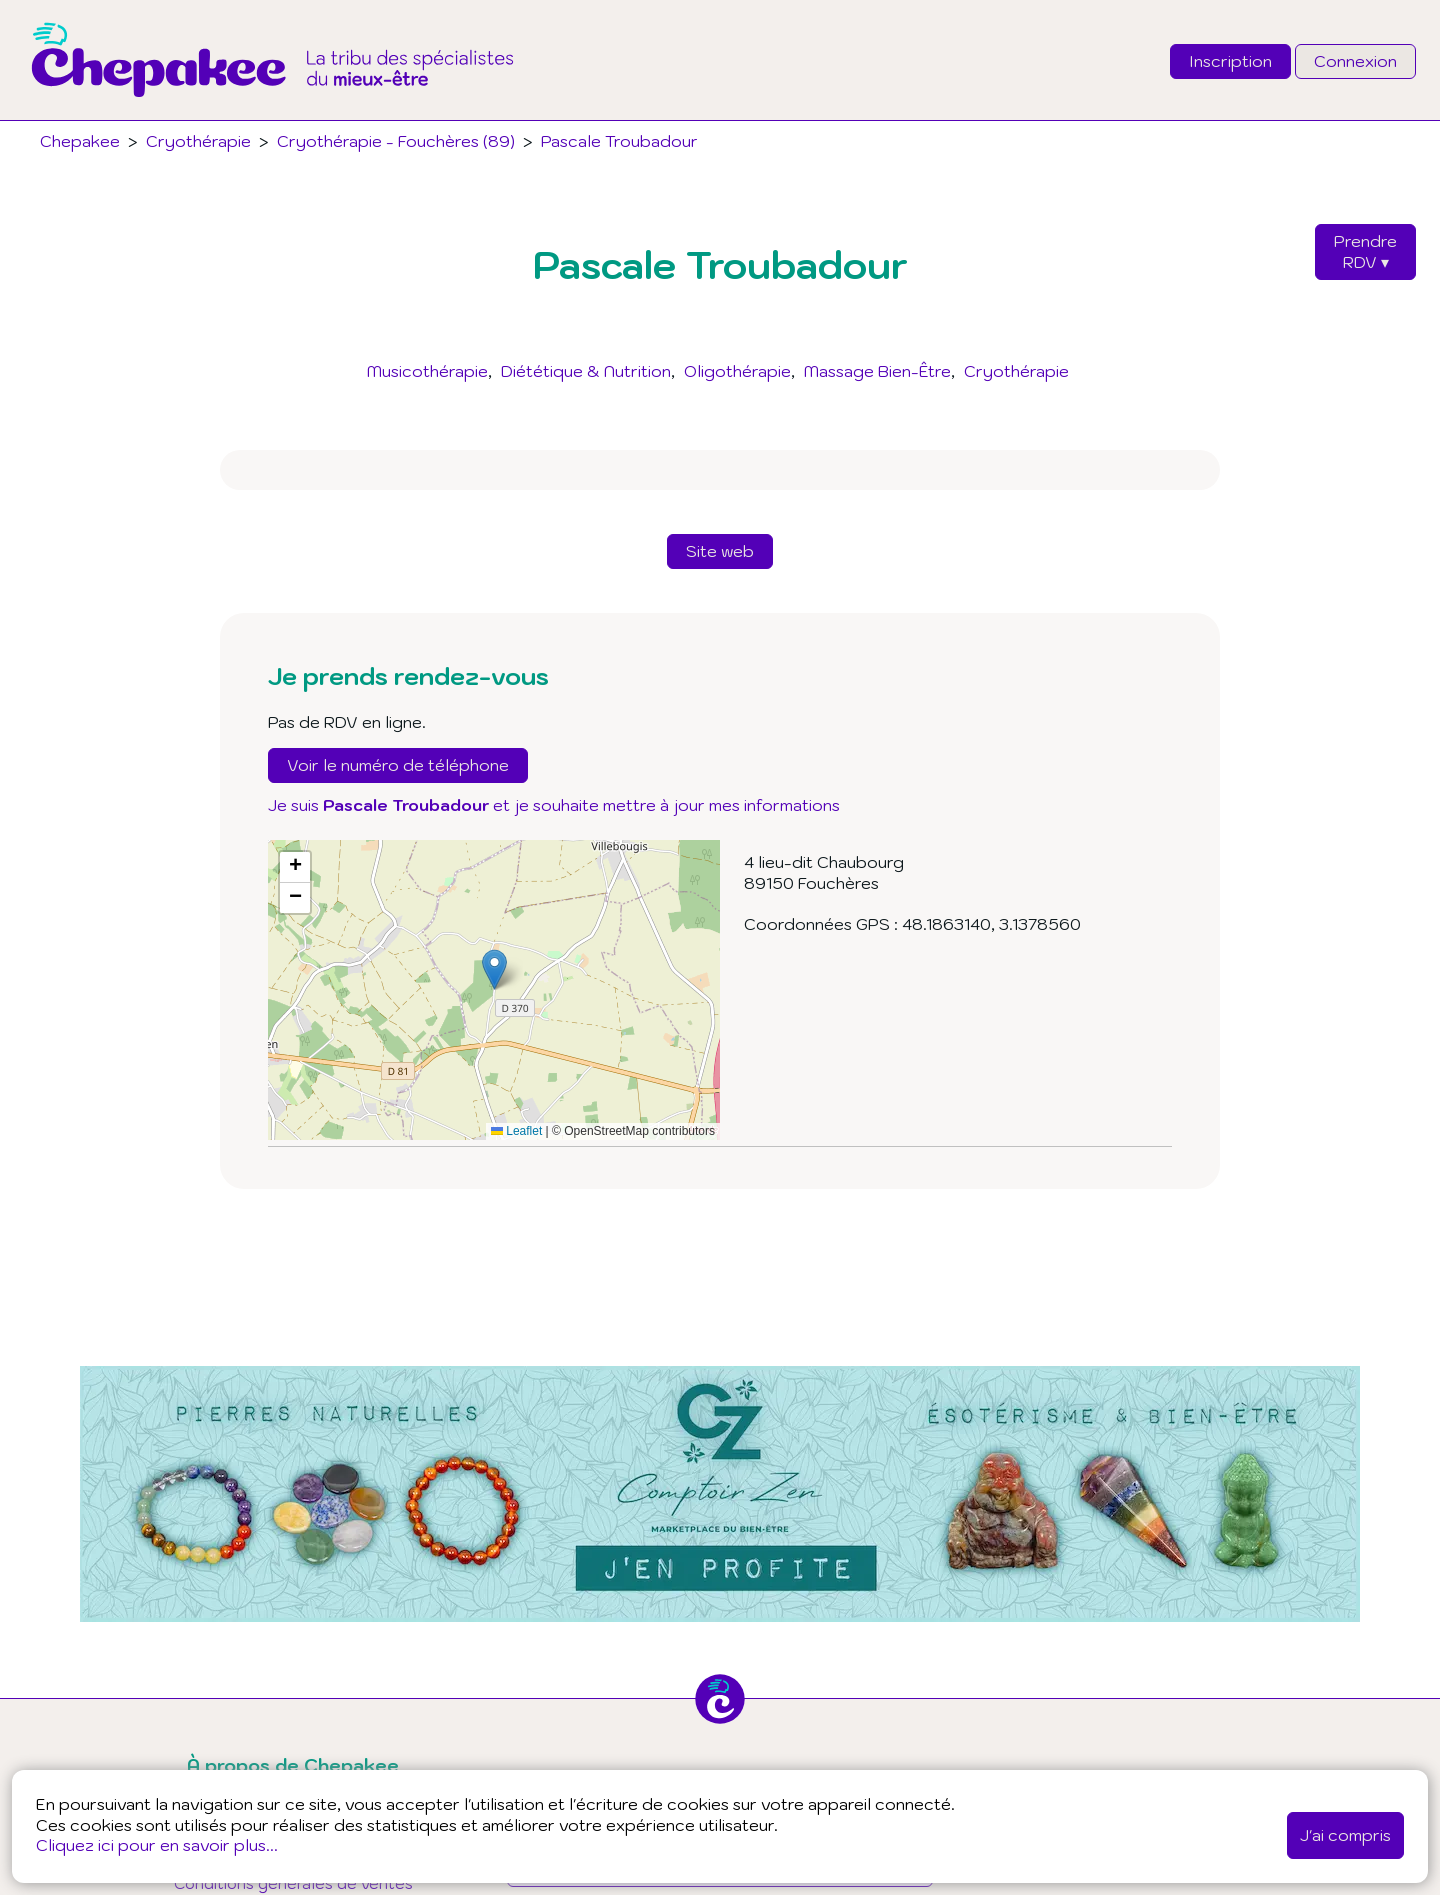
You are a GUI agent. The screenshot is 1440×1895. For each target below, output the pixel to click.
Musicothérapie (427, 371)
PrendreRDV (1365, 251)
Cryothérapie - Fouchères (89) (396, 141)
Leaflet (516, 1131)
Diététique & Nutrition (586, 371)
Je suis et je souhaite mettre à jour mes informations (554, 805)
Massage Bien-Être (877, 371)
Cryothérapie (1016, 371)
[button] (494, 969)
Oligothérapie (737, 371)
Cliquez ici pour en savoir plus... (157, 1845)
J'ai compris (1345, 1835)
